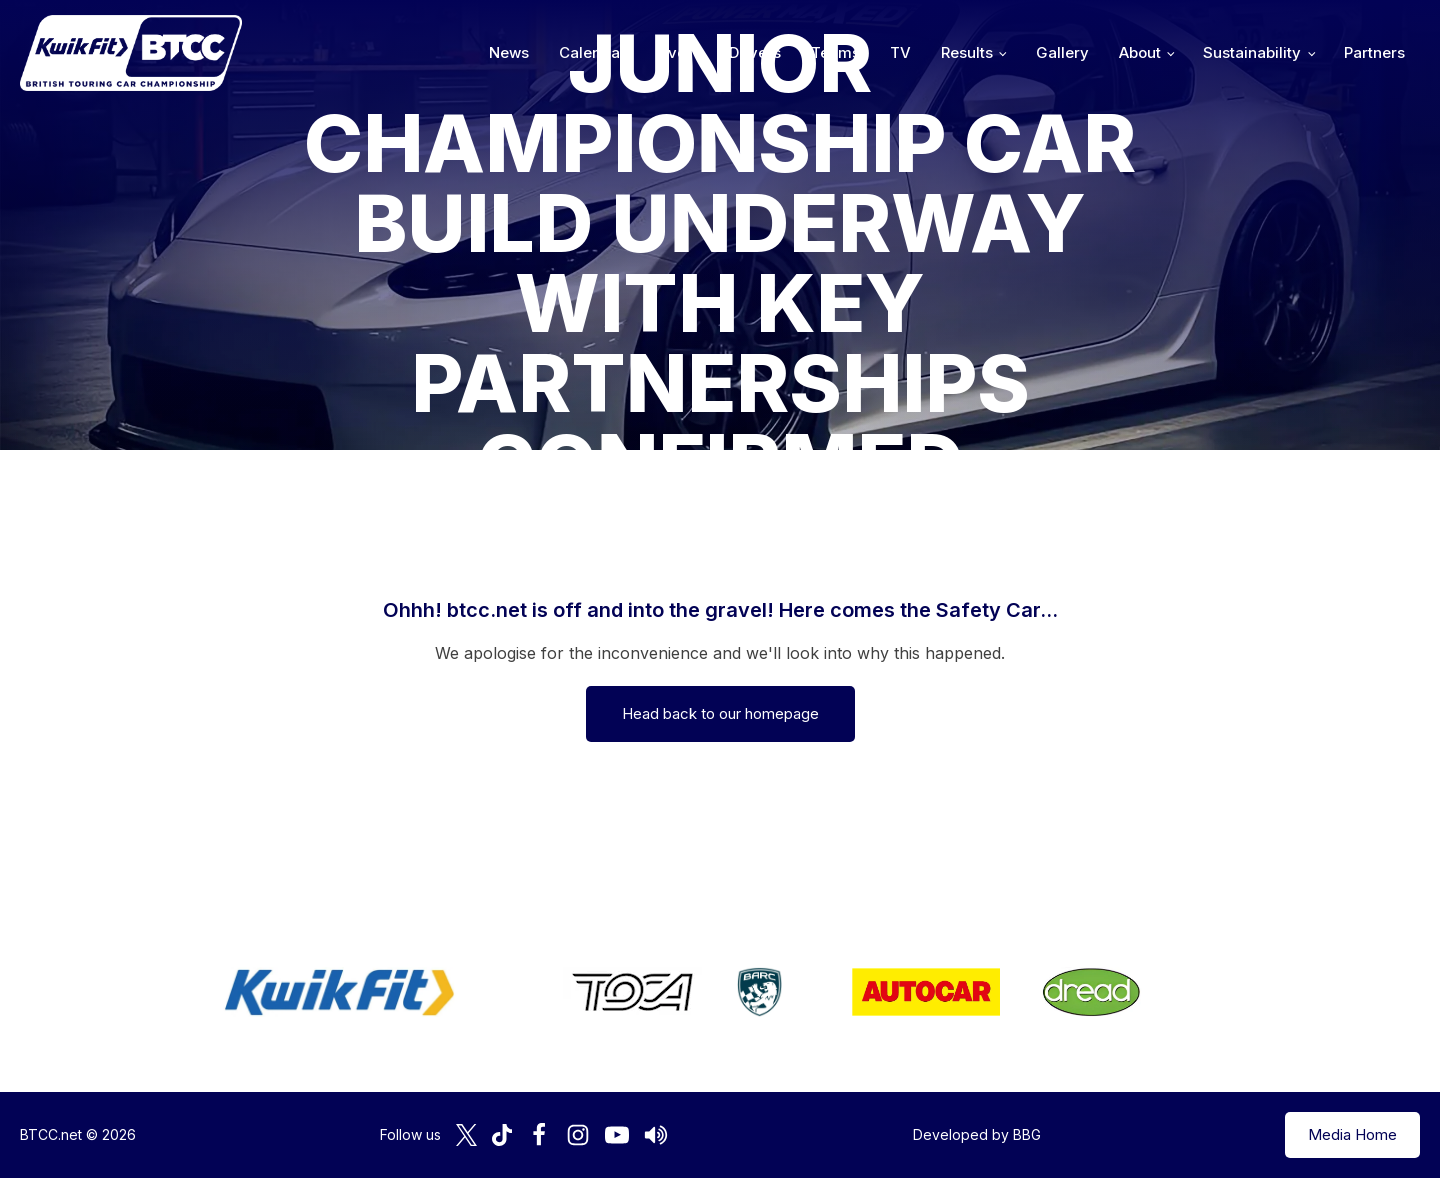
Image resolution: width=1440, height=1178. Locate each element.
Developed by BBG (977, 1134)
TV (900, 52)
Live (671, 52)
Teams (835, 52)
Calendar (592, 52)
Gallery (1062, 52)
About (1140, 52)
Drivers (755, 52)
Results (967, 52)
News (509, 52)
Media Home (1352, 1134)
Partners (1374, 52)
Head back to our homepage (720, 713)
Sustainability (1252, 52)
